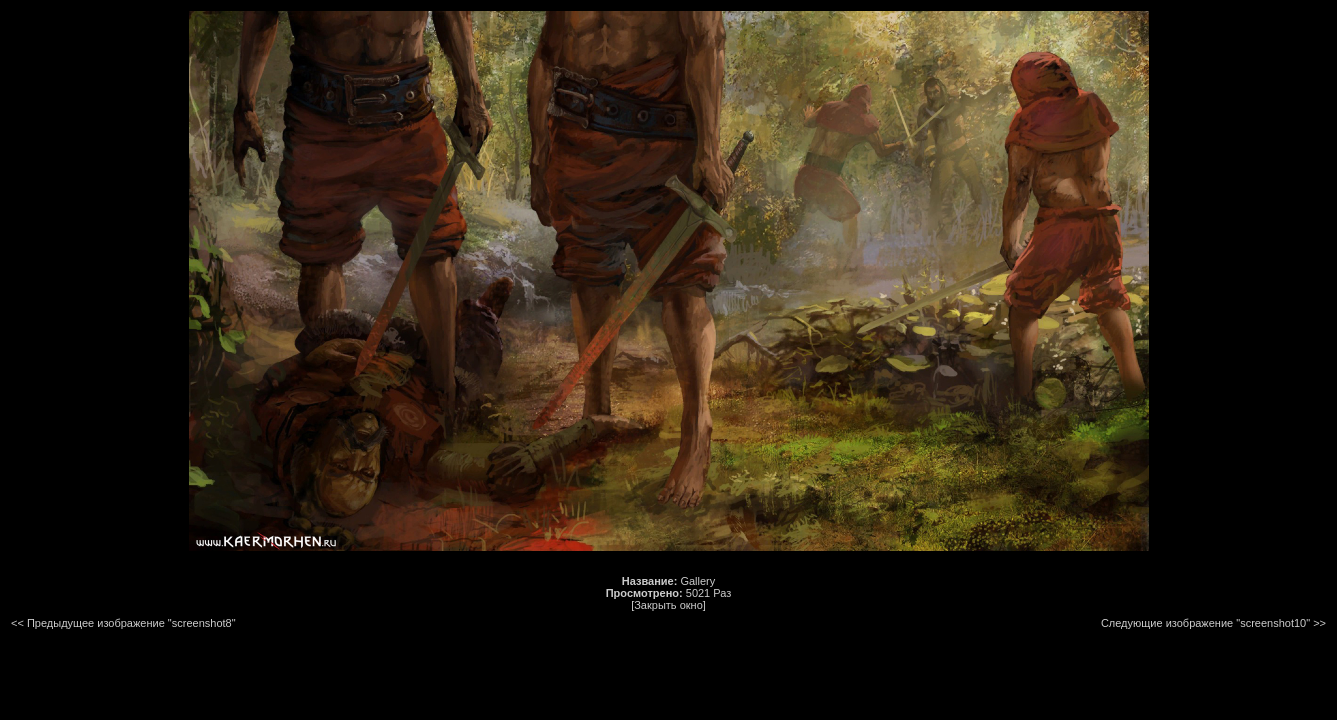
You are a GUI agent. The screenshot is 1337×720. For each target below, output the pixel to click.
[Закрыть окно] (668, 605)
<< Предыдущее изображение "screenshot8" (123, 623)
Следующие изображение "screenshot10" (1205, 623)
